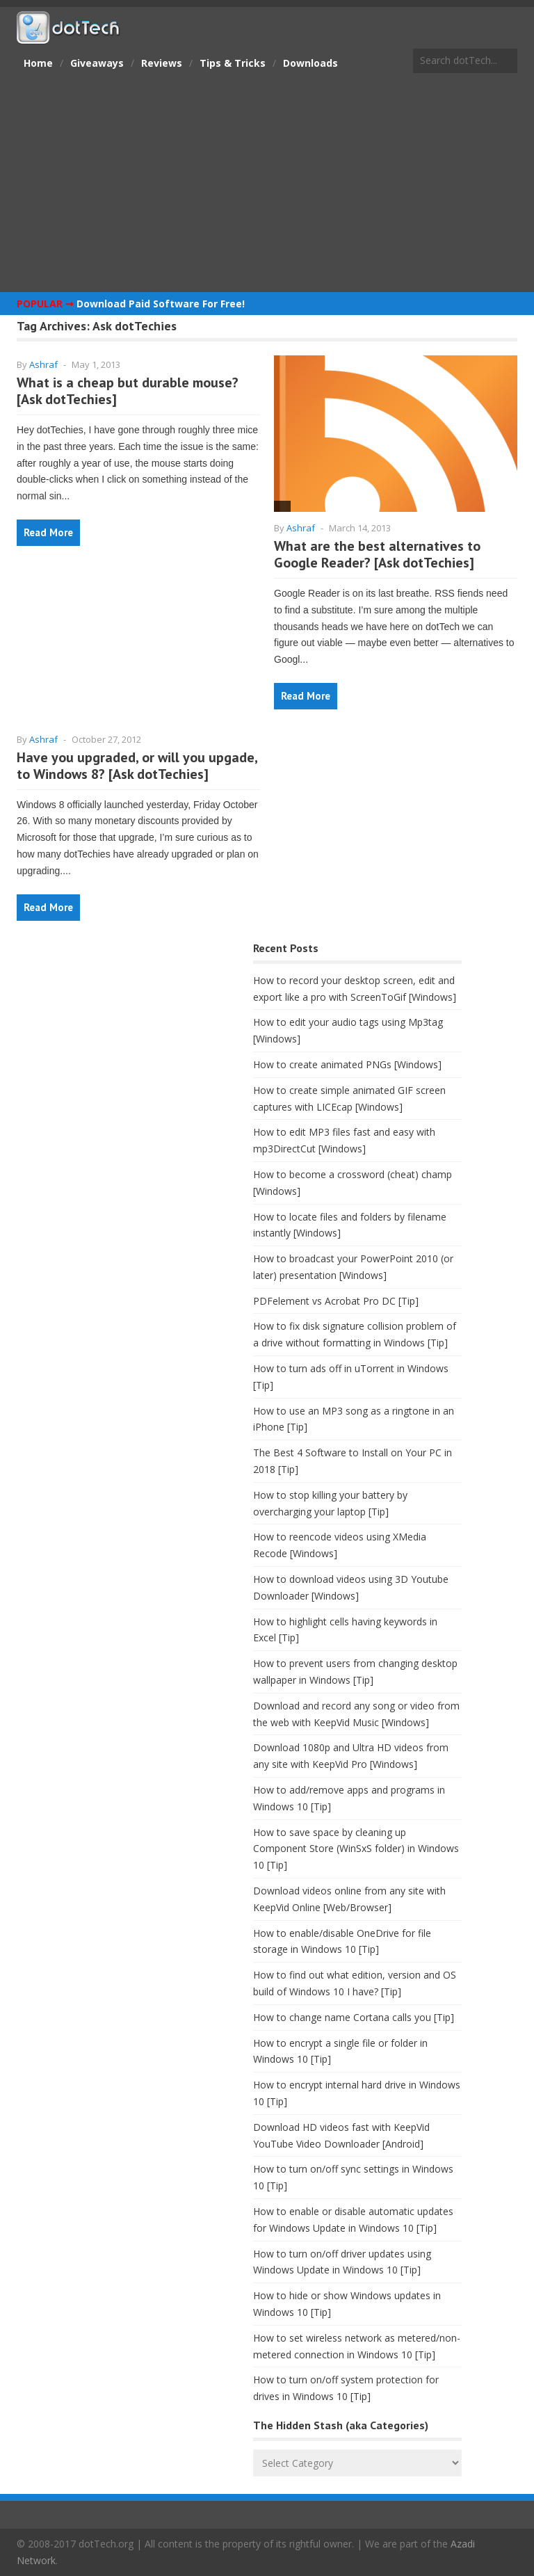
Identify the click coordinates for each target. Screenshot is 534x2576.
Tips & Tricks (233, 63)
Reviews (161, 63)
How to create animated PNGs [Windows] (347, 1064)
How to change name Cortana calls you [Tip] (353, 2017)
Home (38, 63)
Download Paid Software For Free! (160, 303)
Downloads (310, 63)
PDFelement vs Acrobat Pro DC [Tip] (336, 1300)
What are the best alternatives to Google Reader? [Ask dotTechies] (377, 554)
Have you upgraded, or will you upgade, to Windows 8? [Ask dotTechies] (137, 765)
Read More (48, 532)
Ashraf (43, 364)
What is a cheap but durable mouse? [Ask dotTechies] (127, 390)
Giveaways (97, 63)
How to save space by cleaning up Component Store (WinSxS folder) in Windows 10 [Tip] (356, 1849)
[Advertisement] (267, 184)
